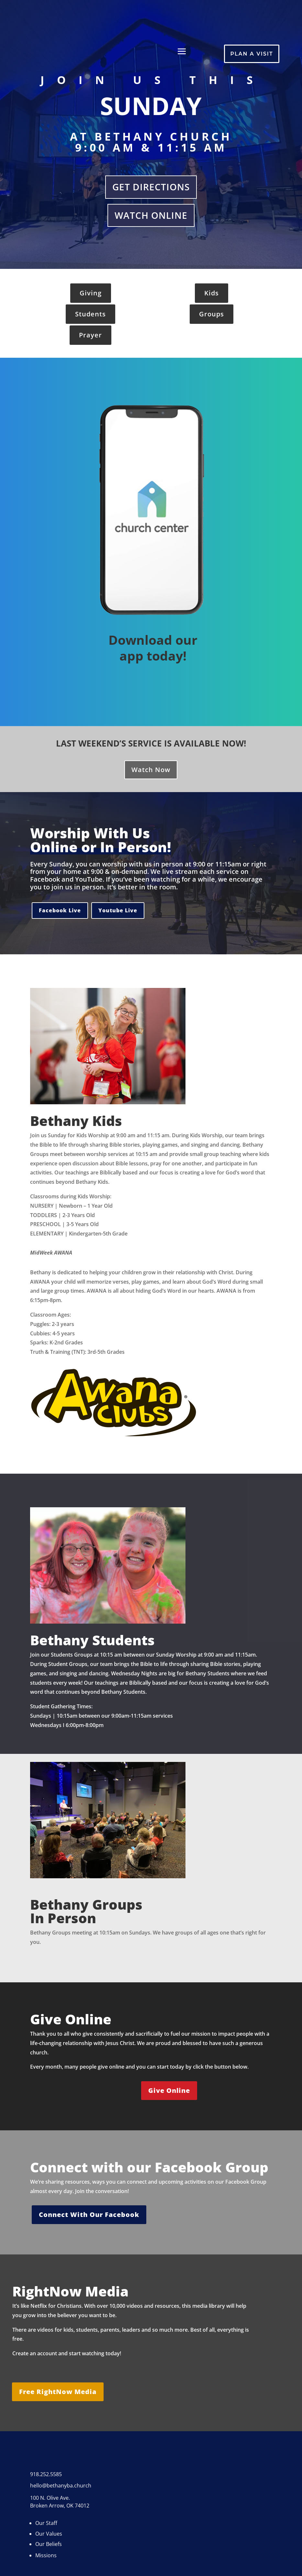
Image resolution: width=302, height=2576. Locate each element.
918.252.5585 (46, 2474)
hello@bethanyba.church (60, 2485)
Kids (211, 293)
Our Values (48, 2533)
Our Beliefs (48, 2544)
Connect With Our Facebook (89, 2214)
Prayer (90, 335)
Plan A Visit (251, 54)
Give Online (169, 2090)
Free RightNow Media (57, 2391)
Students (90, 314)
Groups (211, 314)
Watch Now (150, 769)
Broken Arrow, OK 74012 (59, 2505)
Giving (91, 293)
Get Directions (151, 187)
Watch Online (151, 215)
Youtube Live (117, 910)
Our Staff (46, 2523)
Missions (46, 2555)
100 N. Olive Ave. (50, 2497)
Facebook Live (60, 910)
